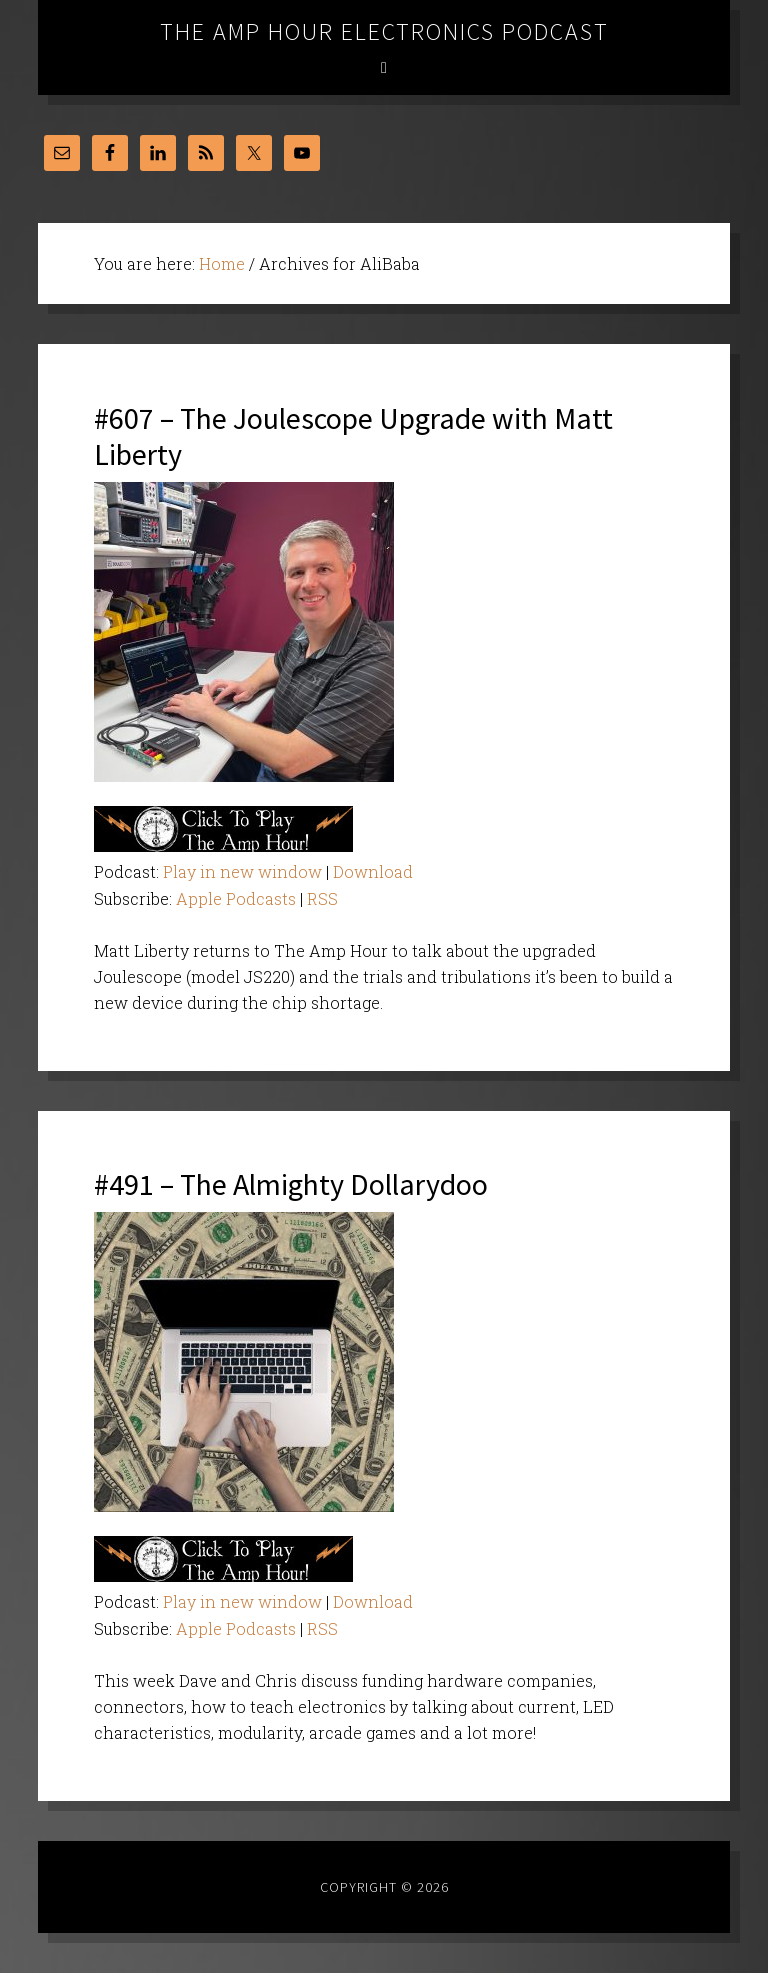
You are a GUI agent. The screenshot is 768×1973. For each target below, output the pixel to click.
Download (373, 871)
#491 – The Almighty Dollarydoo (291, 1184)
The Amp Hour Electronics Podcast (384, 31)
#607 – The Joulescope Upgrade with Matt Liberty (353, 436)
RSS (322, 898)
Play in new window (242, 871)
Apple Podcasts (236, 898)
